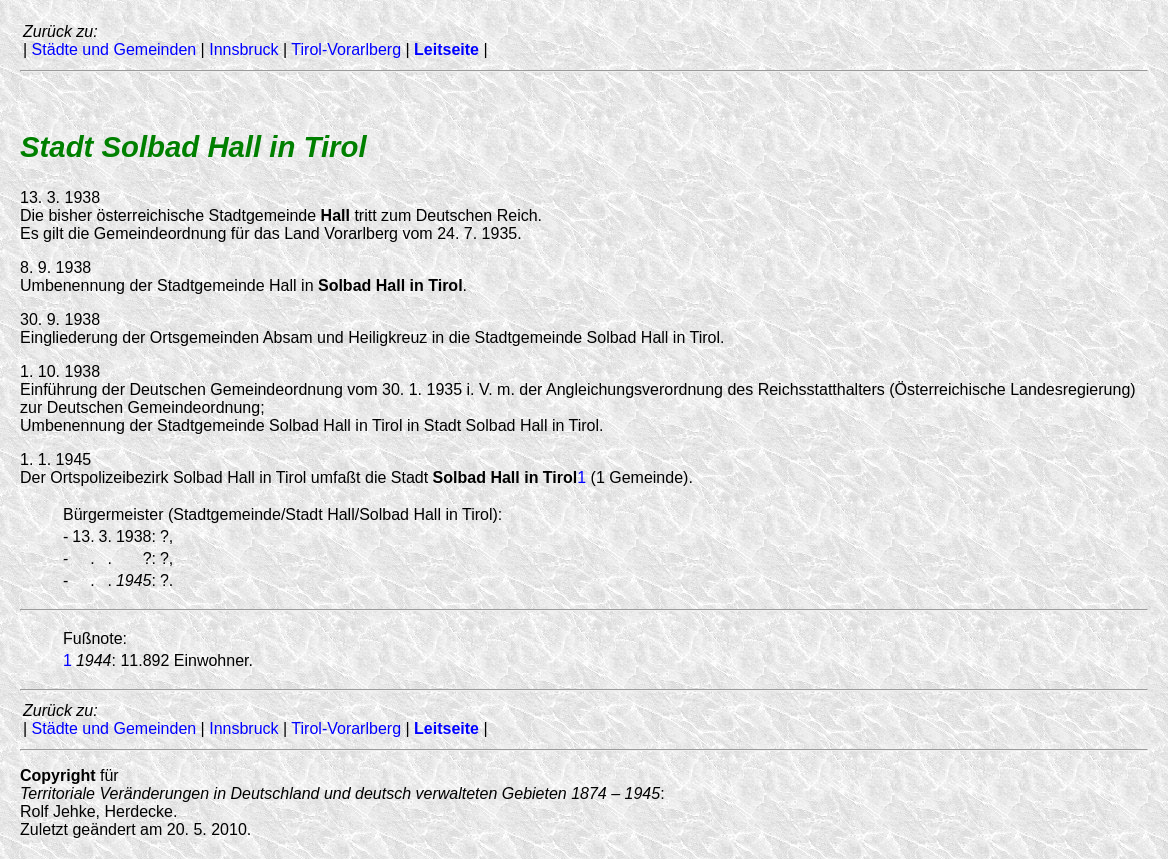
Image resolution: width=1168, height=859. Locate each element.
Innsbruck (243, 49)
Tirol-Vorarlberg (346, 49)
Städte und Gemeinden (114, 49)
